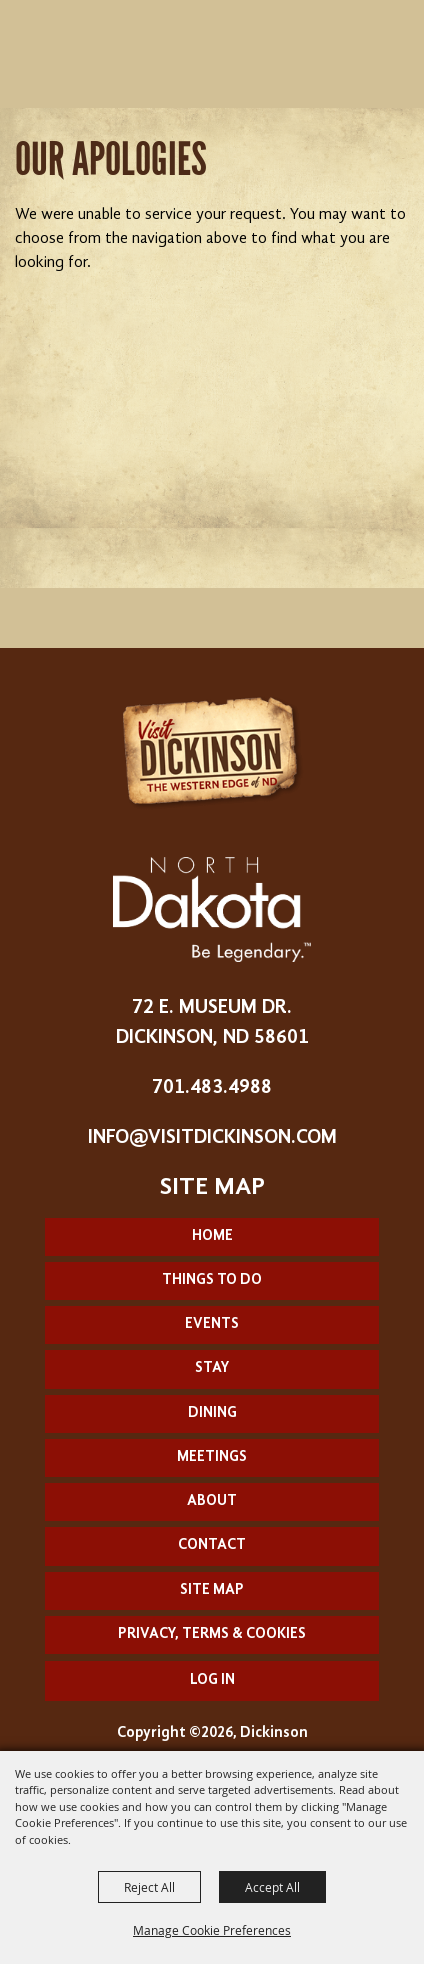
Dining (212, 1413)
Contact (212, 1545)
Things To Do (212, 1280)
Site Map (212, 1590)
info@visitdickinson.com (212, 1138)
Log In (212, 1680)
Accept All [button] (272, 1887)
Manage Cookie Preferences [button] (212, 1930)
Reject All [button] (149, 1887)
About (212, 1501)
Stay (212, 1368)
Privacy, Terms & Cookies (212, 1634)
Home (212, 1236)
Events (212, 1324)
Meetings (212, 1457)
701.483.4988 (212, 1088)
